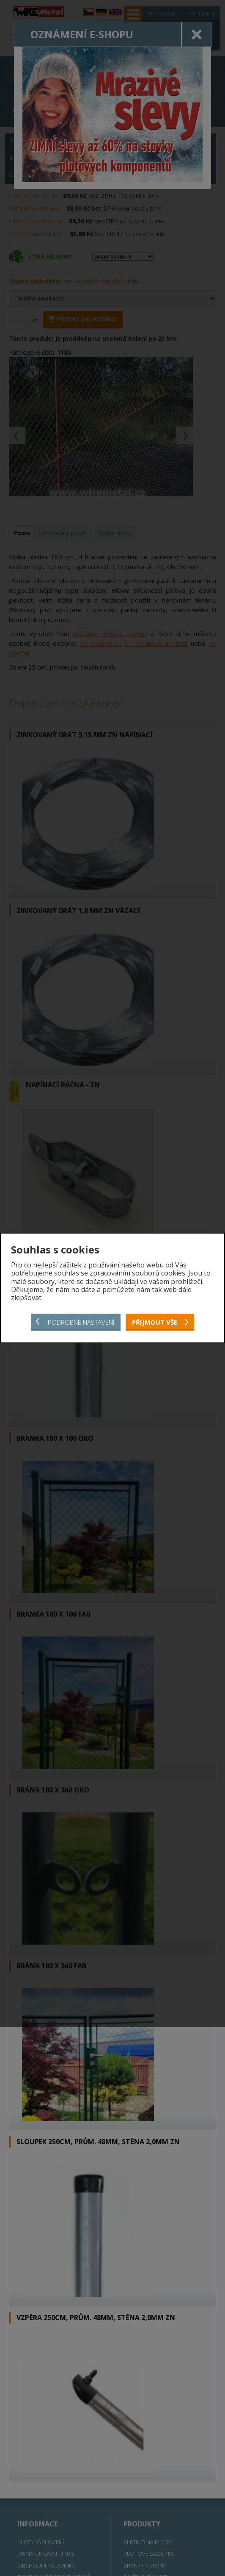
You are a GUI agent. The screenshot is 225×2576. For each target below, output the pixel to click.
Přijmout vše (154, 1322)
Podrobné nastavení (81, 1322)
